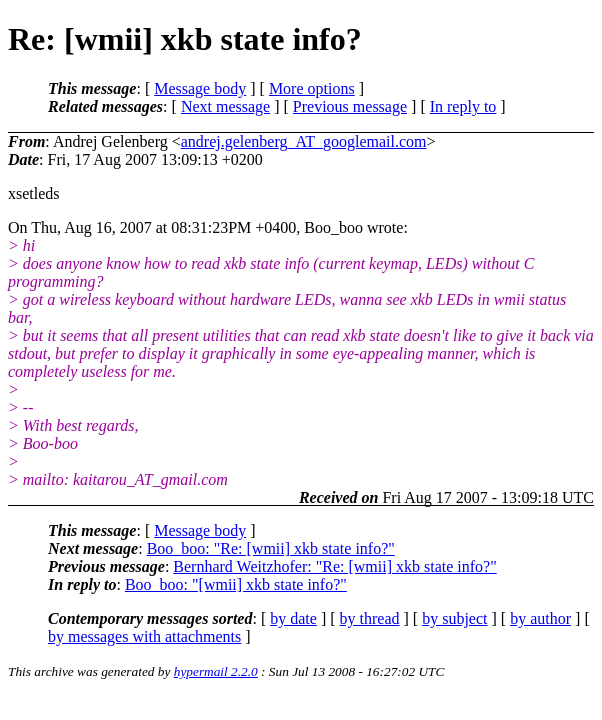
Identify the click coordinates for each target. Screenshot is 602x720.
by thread (370, 618)
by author (540, 618)
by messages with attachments (144, 636)
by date (293, 618)
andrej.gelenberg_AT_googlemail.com (304, 141)
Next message (225, 106)
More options (312, 88)
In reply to (463, 106)
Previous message (350, 106)
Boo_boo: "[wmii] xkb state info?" (236, 584)
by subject (454, 618)
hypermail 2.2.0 (216, 671)
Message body (200, 88)
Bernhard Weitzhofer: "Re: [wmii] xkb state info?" (334, 566)
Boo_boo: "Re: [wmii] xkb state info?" (271, 548)
